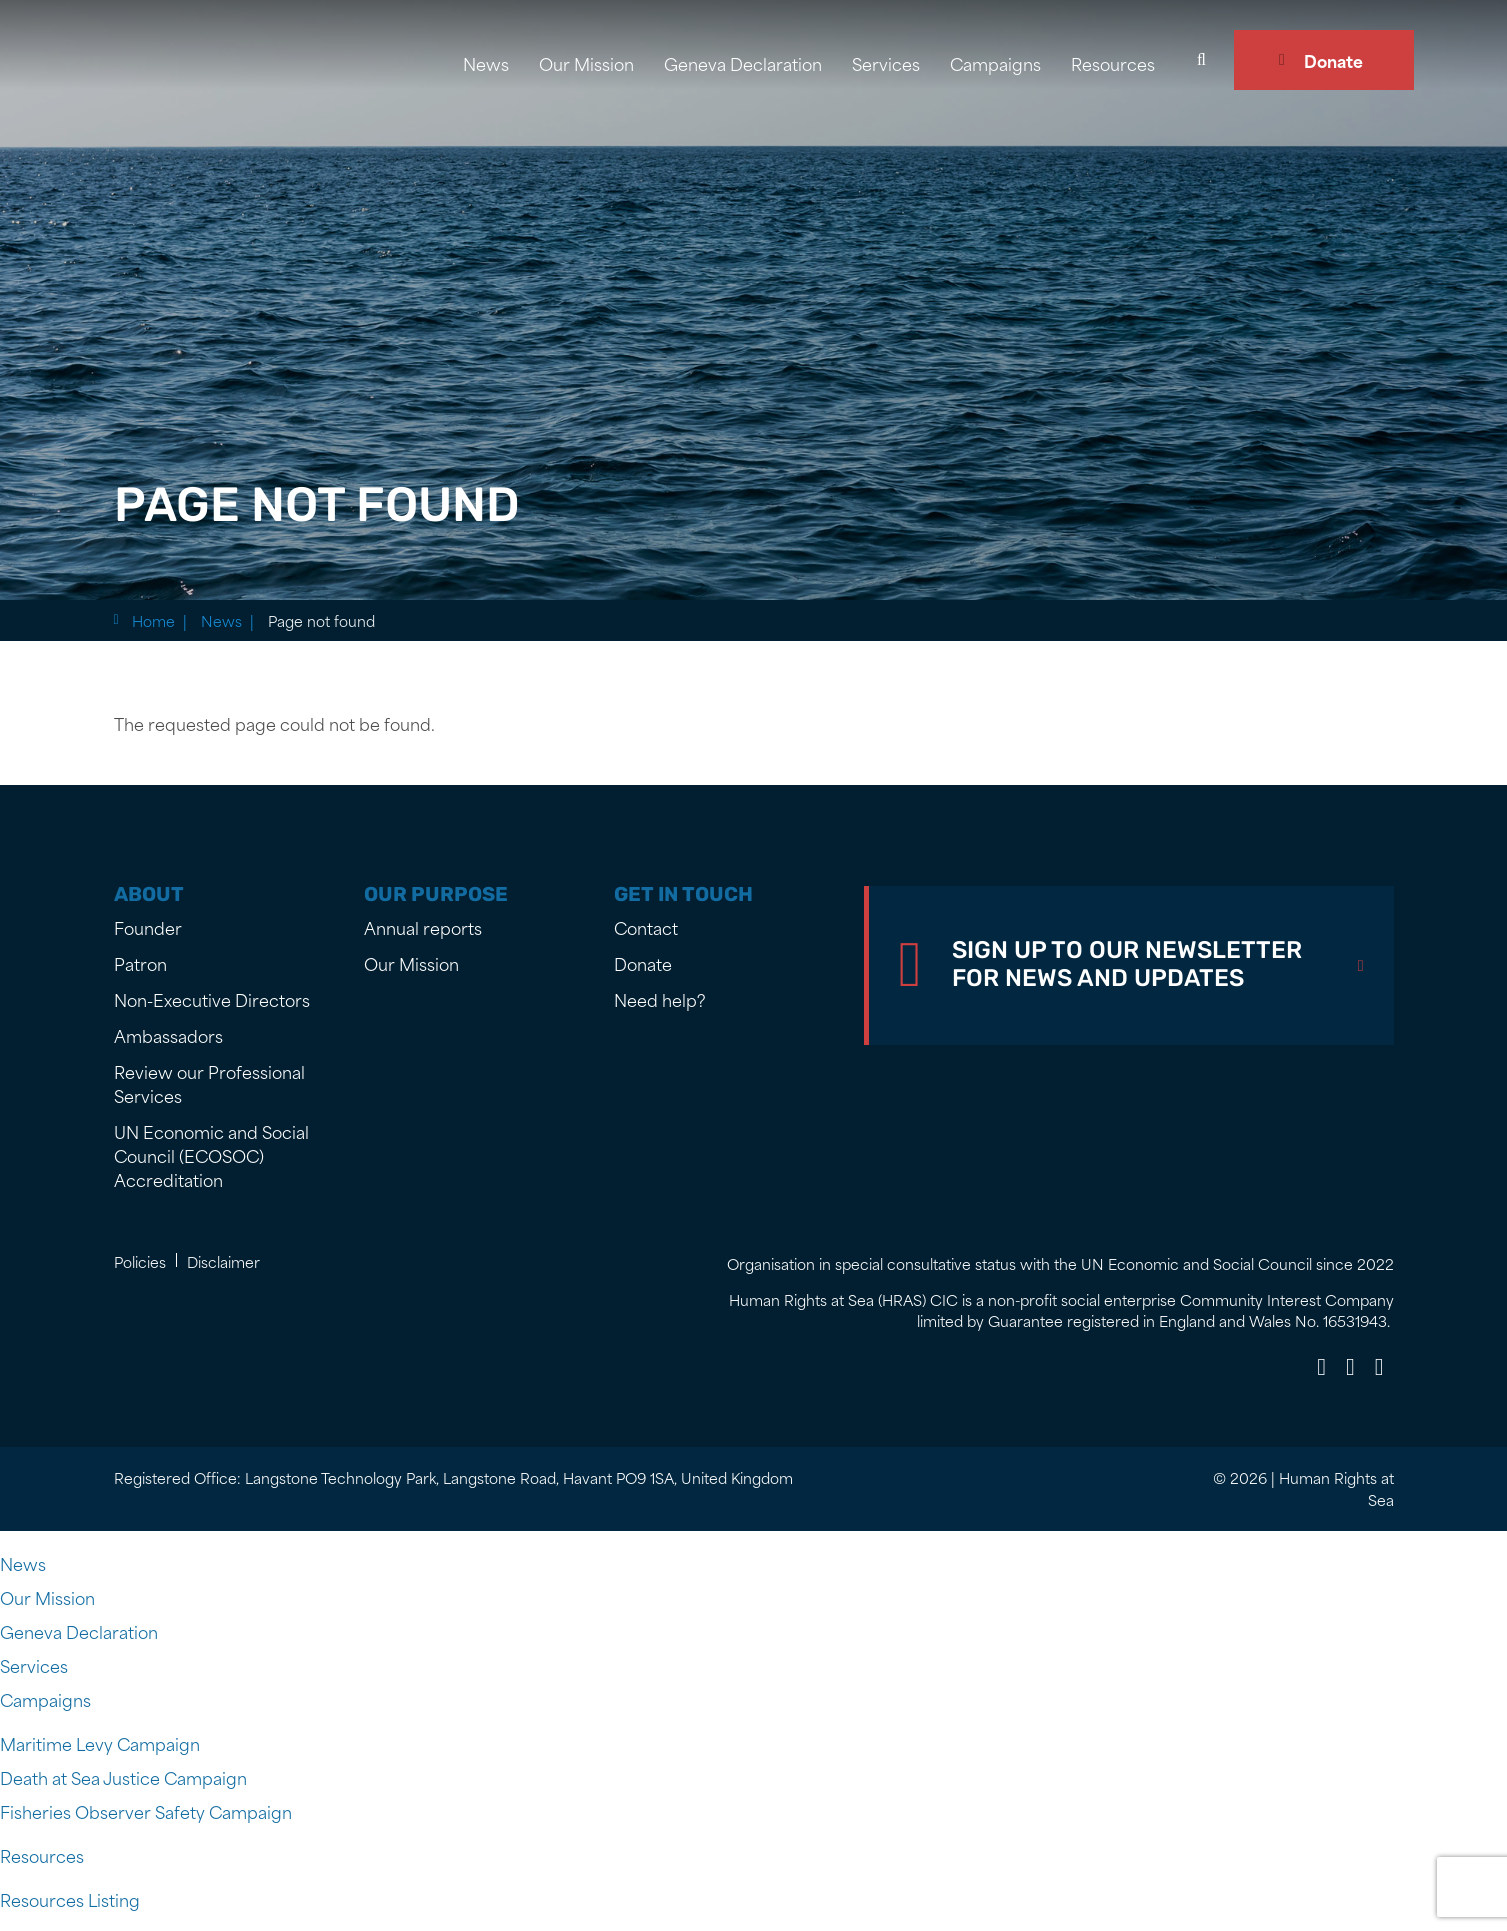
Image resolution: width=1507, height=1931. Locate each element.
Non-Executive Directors (212, 999)
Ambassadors (168, 1035)
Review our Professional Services (209, 1083)
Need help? (660, 999)
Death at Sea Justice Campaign (123, 1777)
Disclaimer (223, 1261)
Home (153, 620)
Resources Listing (70, 1899)
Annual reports (423, 927)
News (486, 63)
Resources (1113, 63)
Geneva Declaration (743, 63)
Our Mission (586, 63)
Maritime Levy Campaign (100, 1743)
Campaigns (995, 63)
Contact (646, 927)
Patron (140, 963)
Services (886, 63)
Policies (140, 1261)
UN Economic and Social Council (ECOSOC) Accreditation (211, 1155)
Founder (148, 927)
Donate (1333, 60)
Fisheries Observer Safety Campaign (146, 1811)
